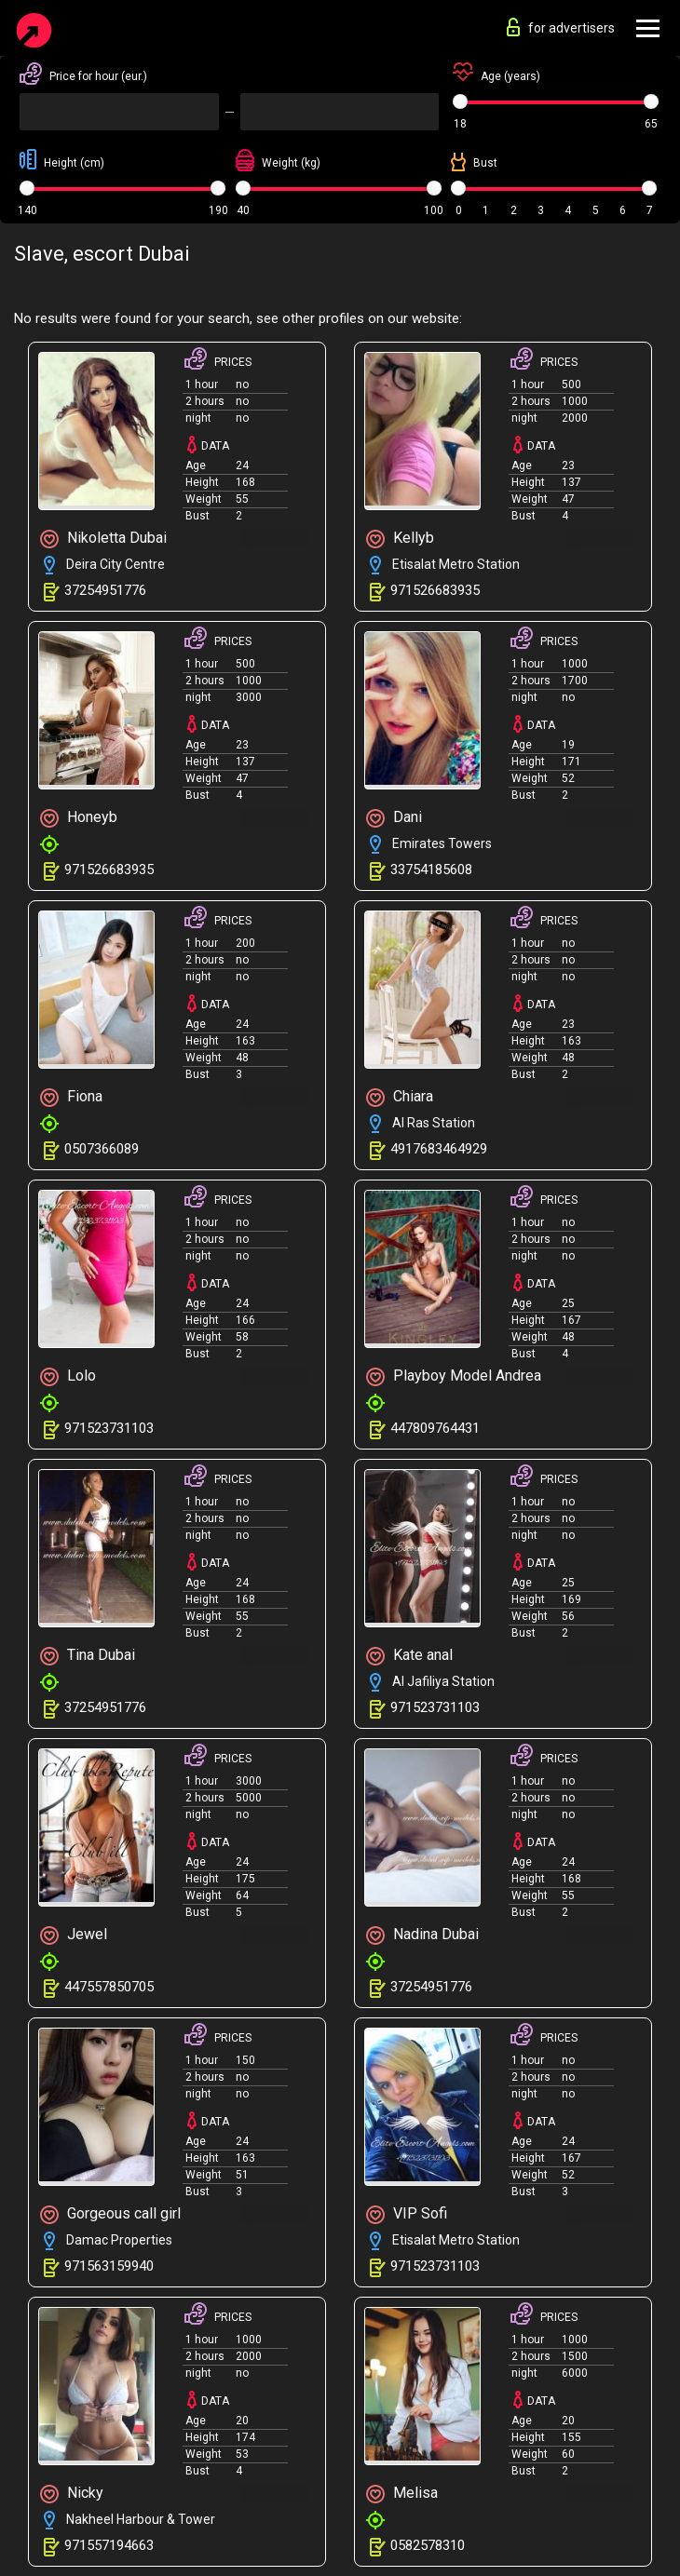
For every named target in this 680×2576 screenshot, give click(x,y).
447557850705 (109, 1986)
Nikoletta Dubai (103, 538)
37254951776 (105, 590)
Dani (394, 818)
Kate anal (409, 1656)
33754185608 (431, 869)
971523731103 (109, 1428)
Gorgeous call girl (110, 2214)
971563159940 (109, 2266)
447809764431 (435, 1428)
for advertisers (561, 27)
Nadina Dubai (422, 1935)
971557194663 (109, 2545)
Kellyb (400, 538)
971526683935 (435, 590)
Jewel (73, 1935)
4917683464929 (438, 1148)
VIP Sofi (406, 2214)
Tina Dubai (87, 1656)
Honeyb (78, 818)
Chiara (399, 1097)
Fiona (71, 1097)
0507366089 (101, 1148)
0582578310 (427, 2545)
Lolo (68, 1376)
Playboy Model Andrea (453, 1376)
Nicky (71, 2493)
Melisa (402, 2493)
